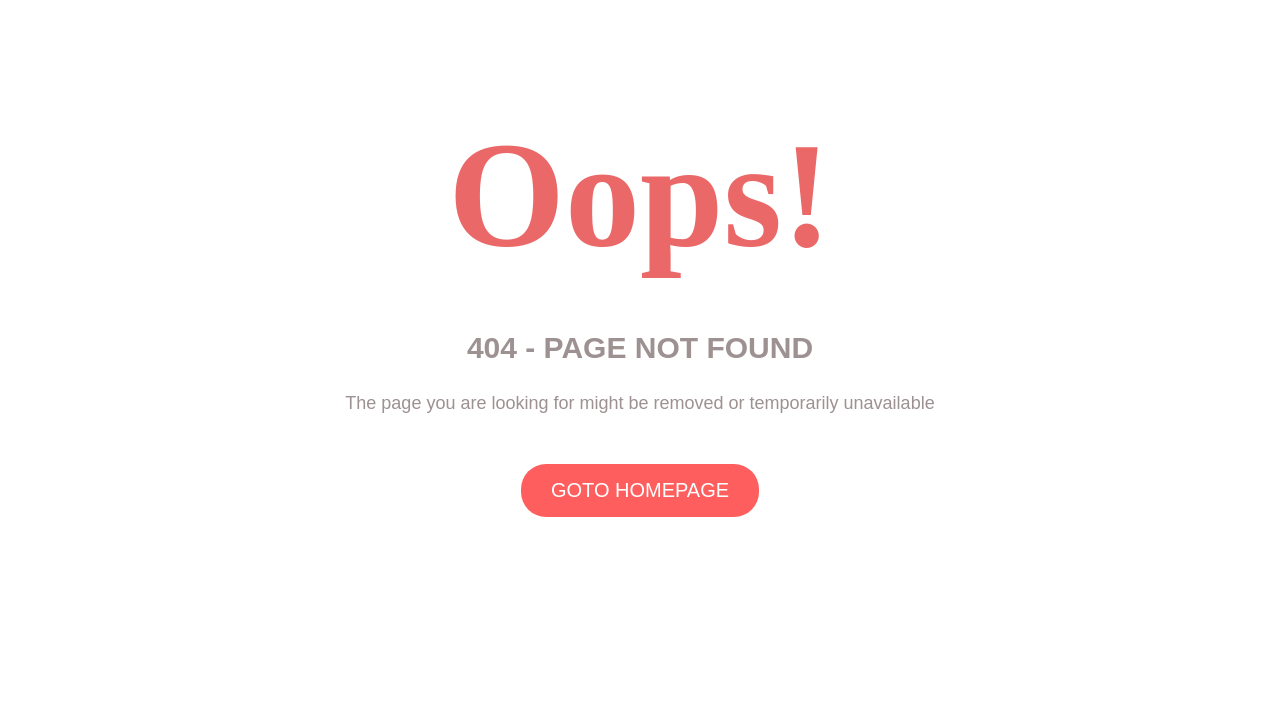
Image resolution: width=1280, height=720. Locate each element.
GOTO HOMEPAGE (640, 490)
